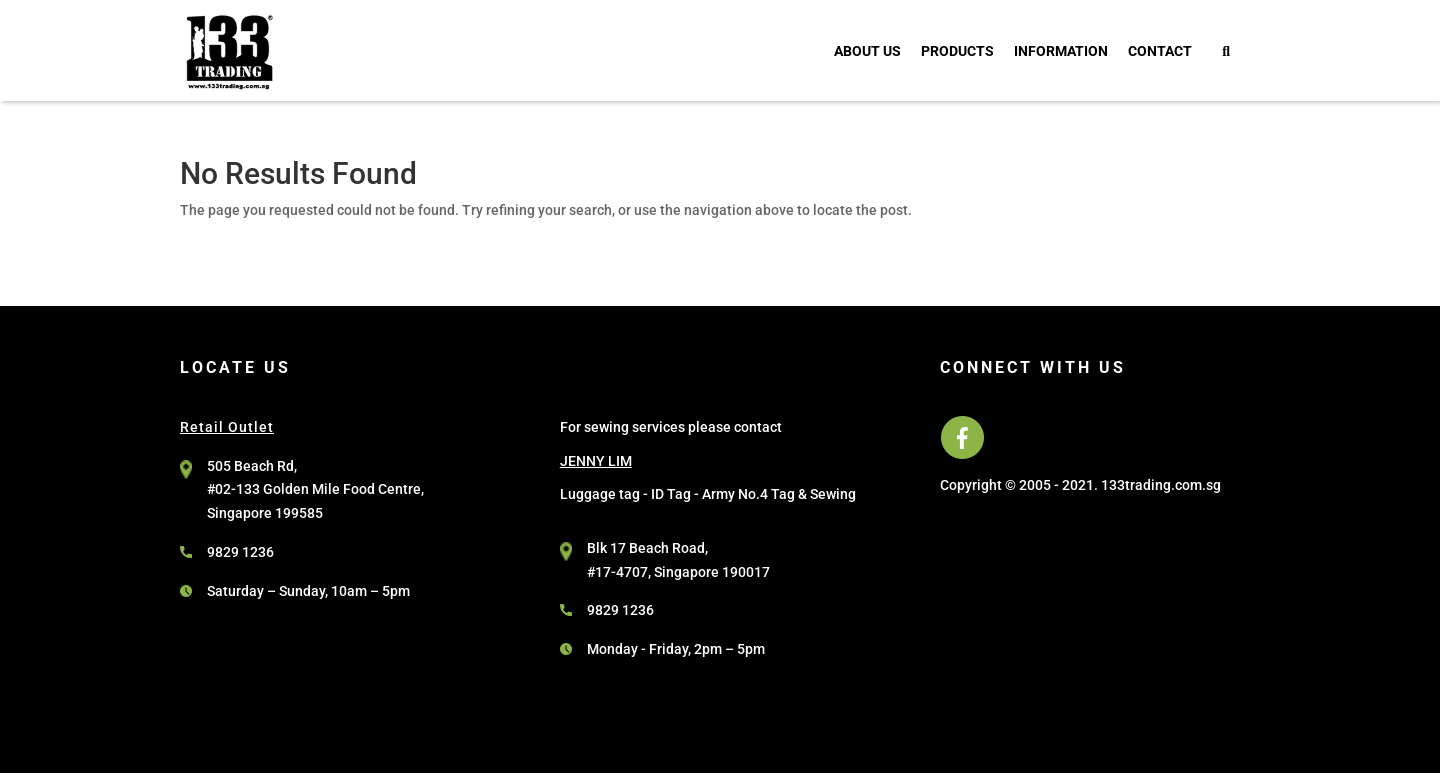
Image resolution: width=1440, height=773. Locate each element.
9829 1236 (240, 552)
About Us (867, 51)
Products (957, 51)
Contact (1160, 51)
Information (1061, 51)
